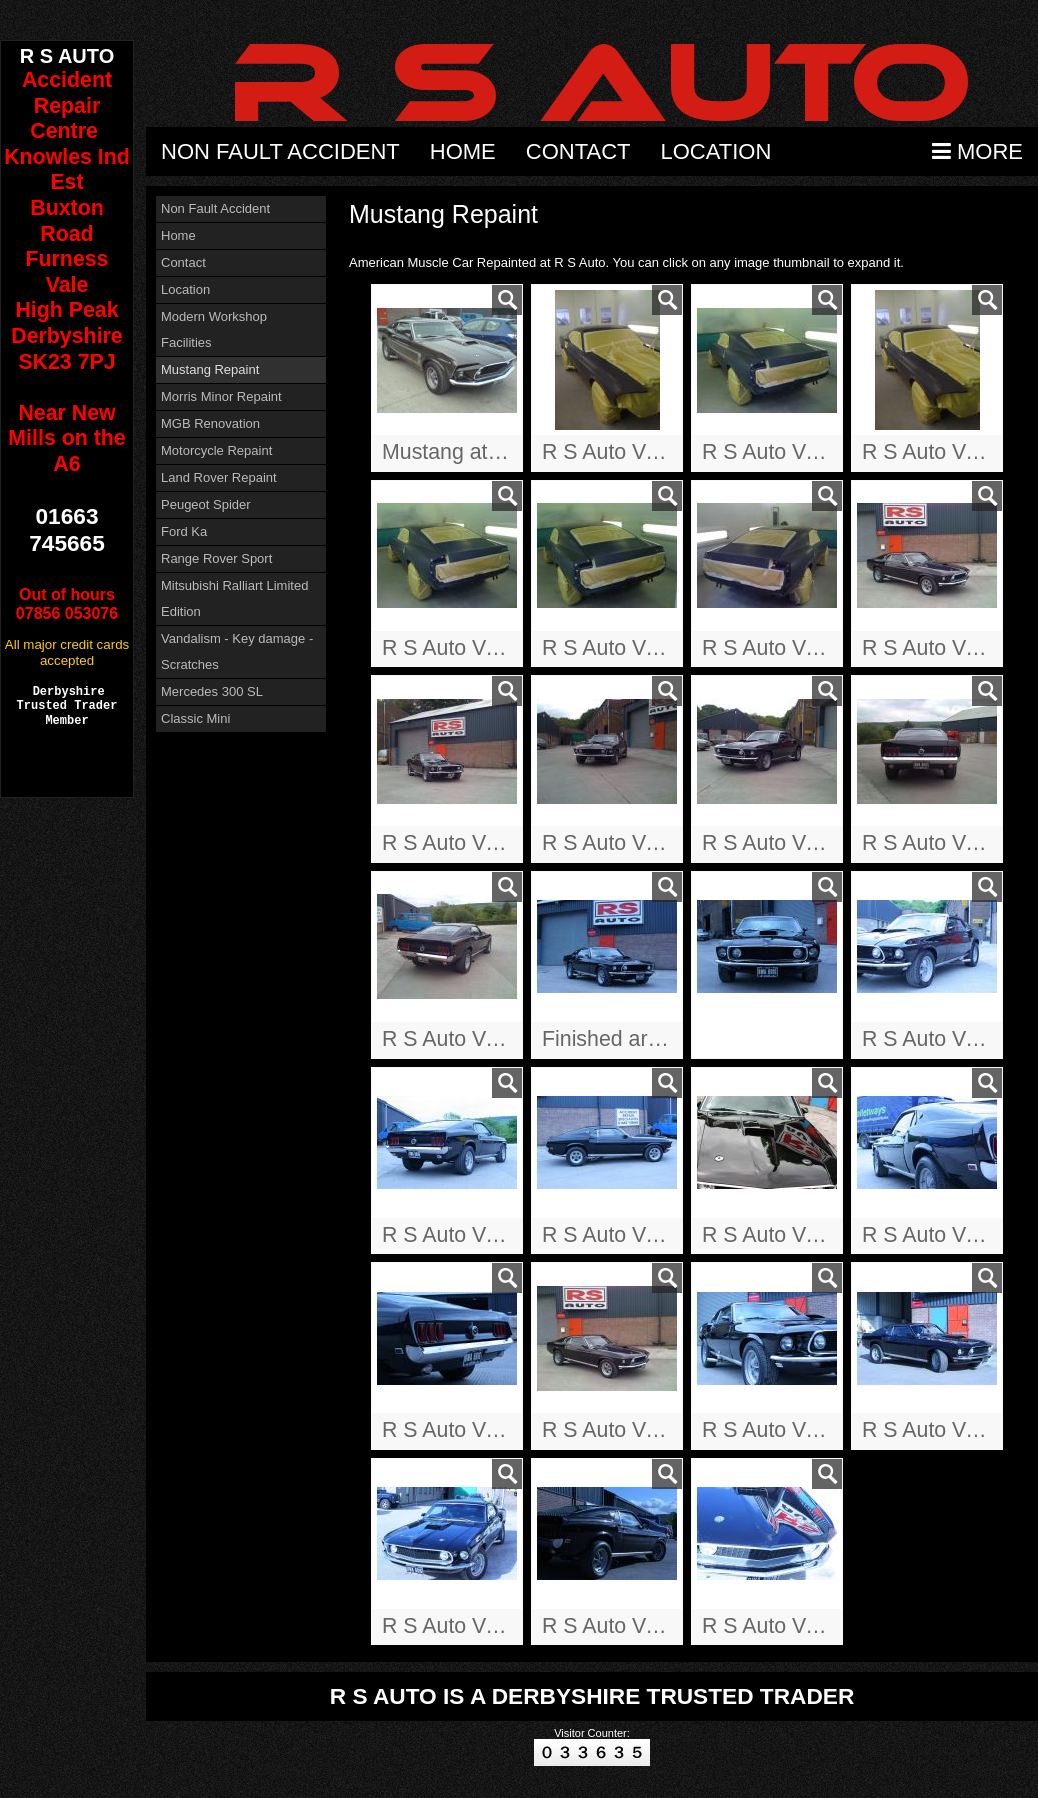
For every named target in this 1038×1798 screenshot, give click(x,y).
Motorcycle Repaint (216, 450)
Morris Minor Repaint (221, 396)
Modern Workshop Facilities (214, 329)
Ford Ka (184, 531)
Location (715, 151)
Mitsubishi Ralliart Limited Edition (234, 598)
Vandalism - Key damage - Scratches (237, 651)
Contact (578, 151)
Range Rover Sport (216, 558)
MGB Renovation (210, 423)
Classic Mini (195, 718)
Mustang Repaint (210, 369)
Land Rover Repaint (219, 477)
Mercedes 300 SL (212, 691)
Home (463, 151)
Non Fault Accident (280, 151)
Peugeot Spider (206, 504)
